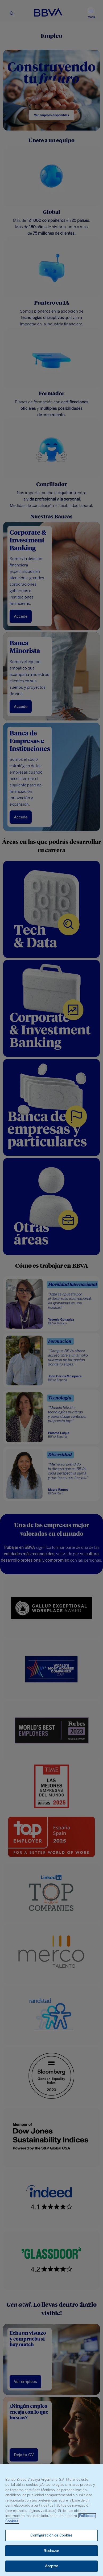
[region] (51, 2520)
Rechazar (51, 2551)
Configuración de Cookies (51, 2535)
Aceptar (51, 2566)
